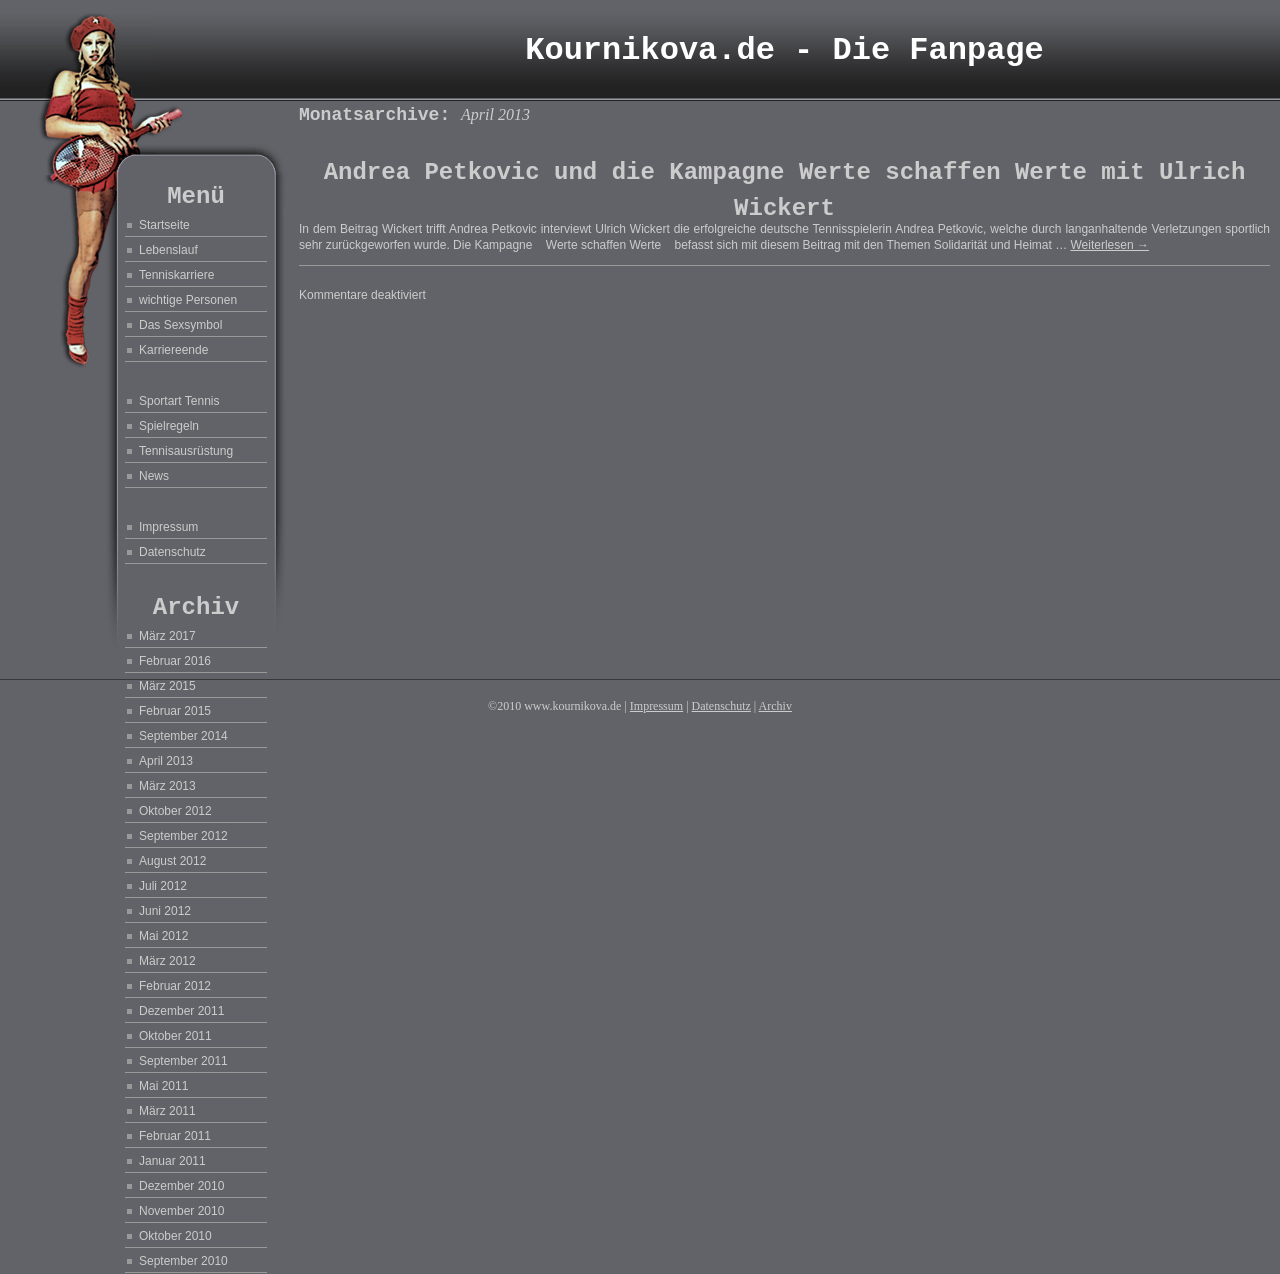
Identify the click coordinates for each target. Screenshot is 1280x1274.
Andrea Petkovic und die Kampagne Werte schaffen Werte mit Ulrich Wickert (785, 190)
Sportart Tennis (179, 401)
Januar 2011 (172, 1161)
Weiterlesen (1109, 245)
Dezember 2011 (181, 1011)
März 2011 (167, 1111)
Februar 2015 (175, 711)
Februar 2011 (175, 1136)
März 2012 (167, 961)
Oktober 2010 (175, 1236)
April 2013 (166, 761)
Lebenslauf (168, 250)
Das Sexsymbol (180, 325)
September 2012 (183, 836)
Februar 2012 (175, 986)
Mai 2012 (163, 936)
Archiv (775, 706)
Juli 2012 (163, 886)
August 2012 (172, 861)
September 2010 (183, 1261)
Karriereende (173, 350)
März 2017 (167, 636)
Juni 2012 (165, 911)
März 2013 (167, 786)
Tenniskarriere (176, 275)
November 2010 (181, 1211)
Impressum (168, 527)
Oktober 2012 (175, 811)
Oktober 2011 (175, 1036)
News (154, 476)
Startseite (164, 225)
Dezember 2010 (181, 1186)
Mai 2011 (163, 1086)
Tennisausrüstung (186, 451)
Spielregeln (169, 426)
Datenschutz (172, 552)
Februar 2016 (175, 661)
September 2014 (183, 736)
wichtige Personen (188, 300)
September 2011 (183, 1061)
